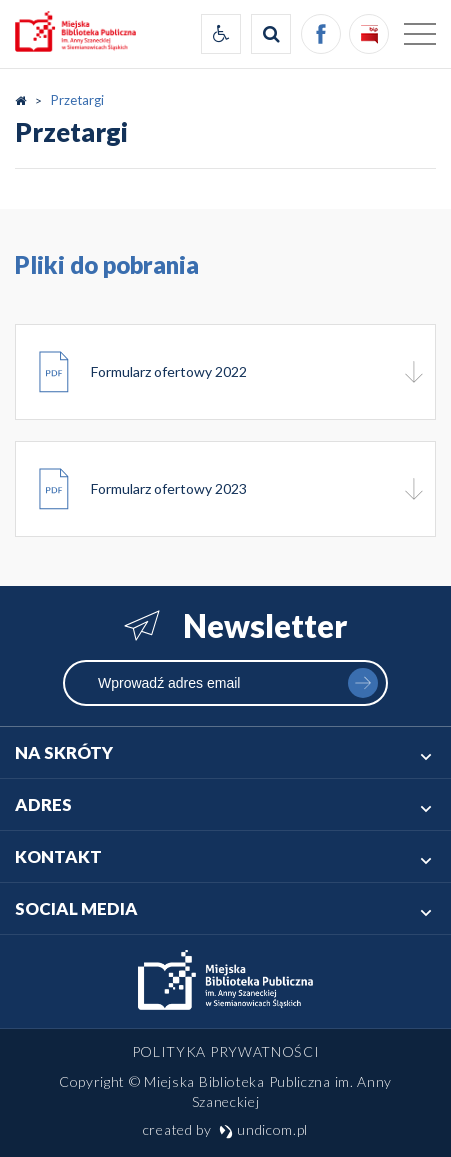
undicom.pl (264, 1129)
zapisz (363, 683)
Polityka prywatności (226, 1051)
